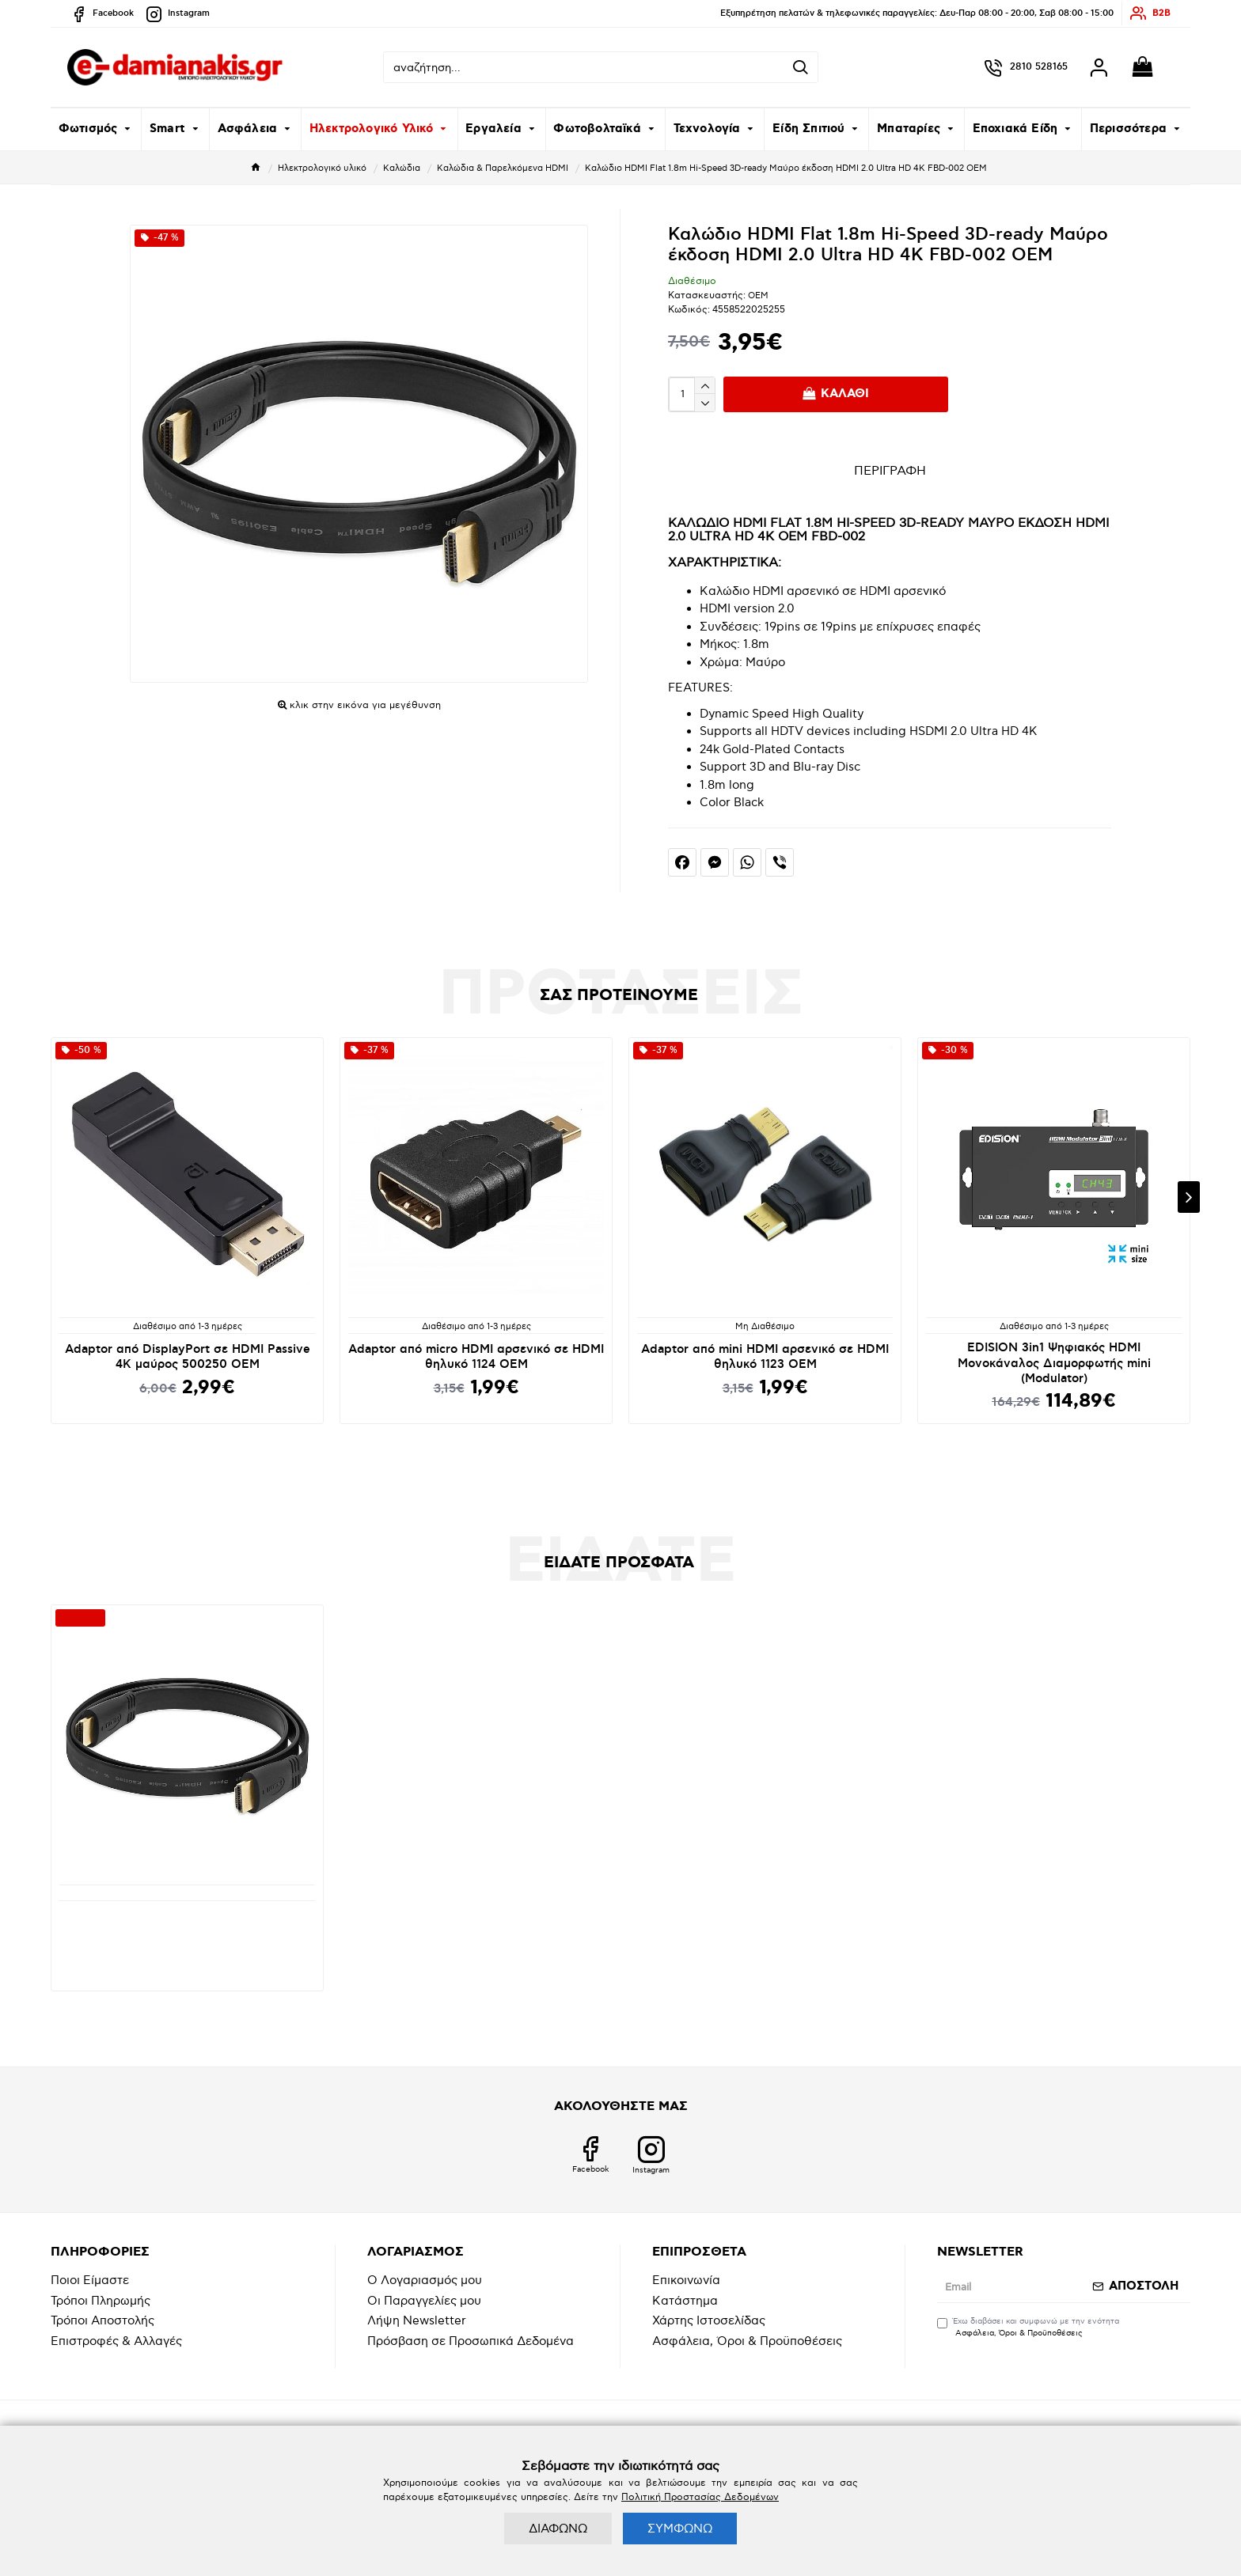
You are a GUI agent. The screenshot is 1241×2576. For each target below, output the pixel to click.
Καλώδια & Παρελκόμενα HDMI (502, 168)
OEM (758, 295)
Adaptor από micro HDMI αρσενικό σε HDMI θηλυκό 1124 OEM (476, 1357)
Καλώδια (401, 168)
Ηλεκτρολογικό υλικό (322, 168)
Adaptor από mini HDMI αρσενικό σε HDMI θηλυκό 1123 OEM (765, 1357)
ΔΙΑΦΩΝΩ (558, 2528)
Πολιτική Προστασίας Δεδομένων (700, 2497)
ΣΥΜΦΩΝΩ (679, 2528)
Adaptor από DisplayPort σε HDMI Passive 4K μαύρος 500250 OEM (187, 1357)
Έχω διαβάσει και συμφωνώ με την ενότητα (1028, 2328)
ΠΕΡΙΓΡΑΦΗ (890, 471)
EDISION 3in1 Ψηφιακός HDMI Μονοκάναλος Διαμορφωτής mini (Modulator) (1054, 1363)
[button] (1189, 1197)
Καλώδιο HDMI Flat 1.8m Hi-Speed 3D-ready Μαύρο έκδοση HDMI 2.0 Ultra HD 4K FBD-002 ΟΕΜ (187, 1930)
